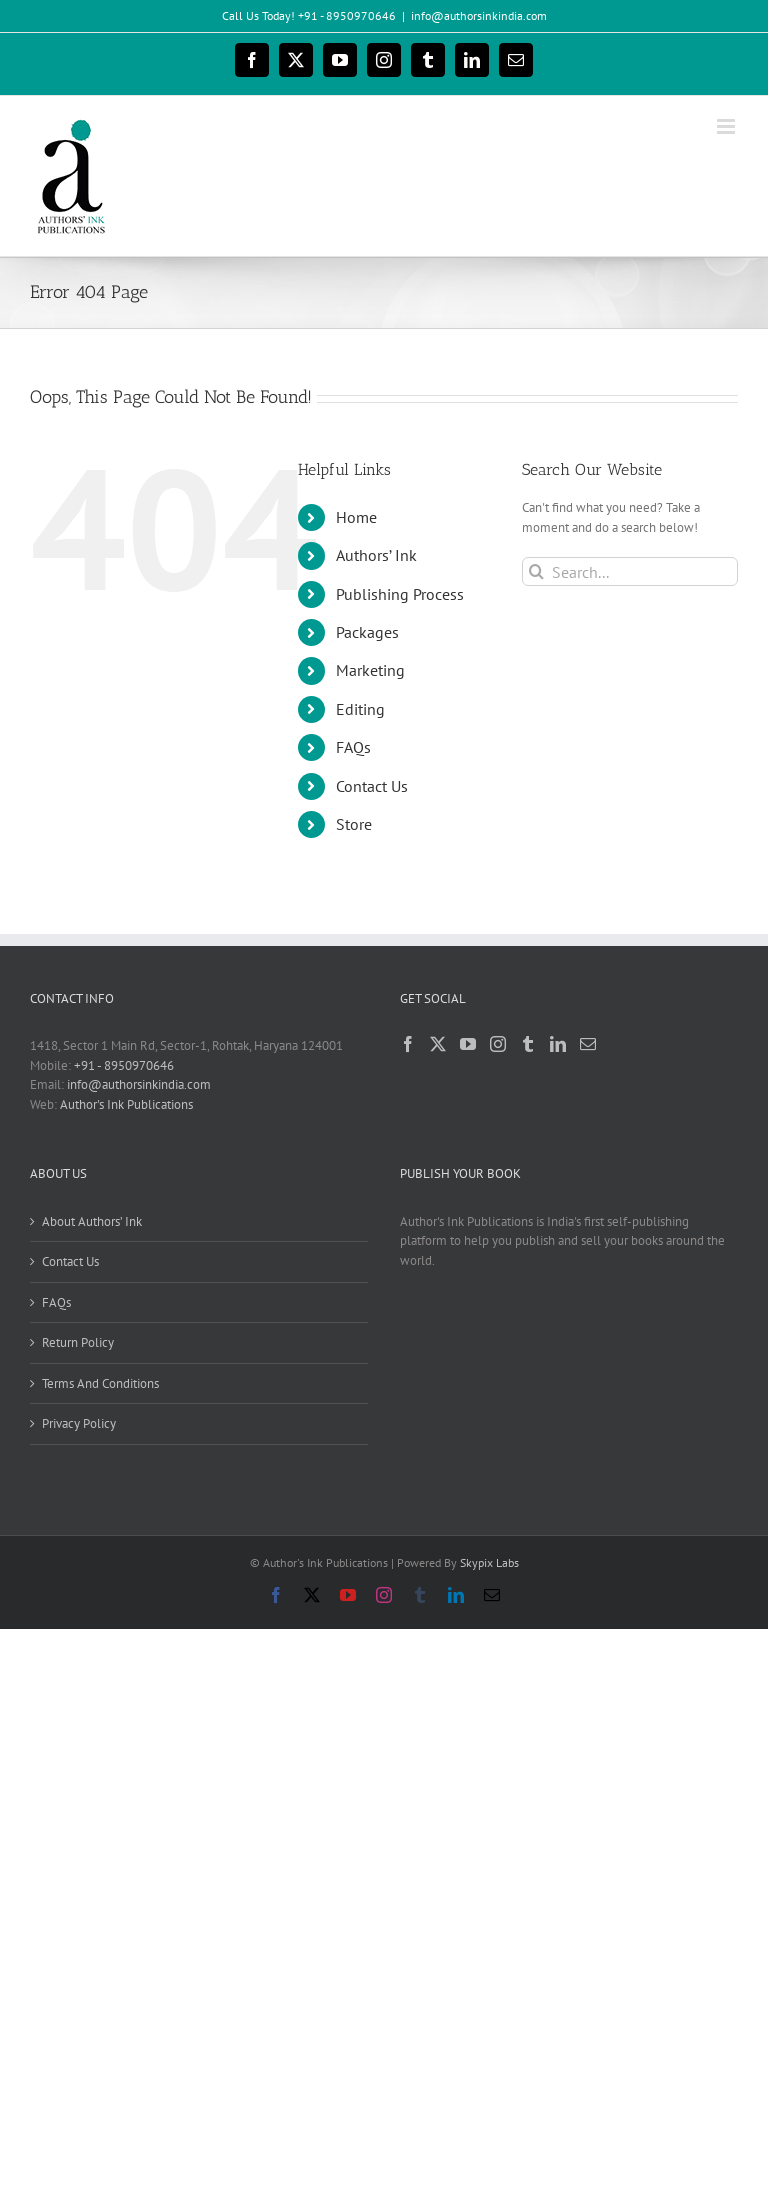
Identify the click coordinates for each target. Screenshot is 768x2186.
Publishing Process (400, 594)
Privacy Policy (79, 1423)
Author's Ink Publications (126, 1104)
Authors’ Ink (376, 555)
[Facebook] (408, 1044)
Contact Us (372, 786)
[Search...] (630, 571)
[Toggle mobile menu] (727, 126)
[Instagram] (498, 1044)
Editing (360, 709)
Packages (367, 632)
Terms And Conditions (100, 1383)
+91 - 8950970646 (124, 1065)
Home (356, 517)
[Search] (536, 571)
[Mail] (588, 1044)
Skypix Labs (489, 1562)
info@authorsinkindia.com (479, 15)
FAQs (353, 747)
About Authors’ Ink (92, 1221)
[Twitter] (438, 1044)
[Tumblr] (528, 1044)
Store (354, 824)
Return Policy (78, 1342)
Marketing (370, 670)
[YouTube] (468, 1044)
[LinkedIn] (558, 1044)
